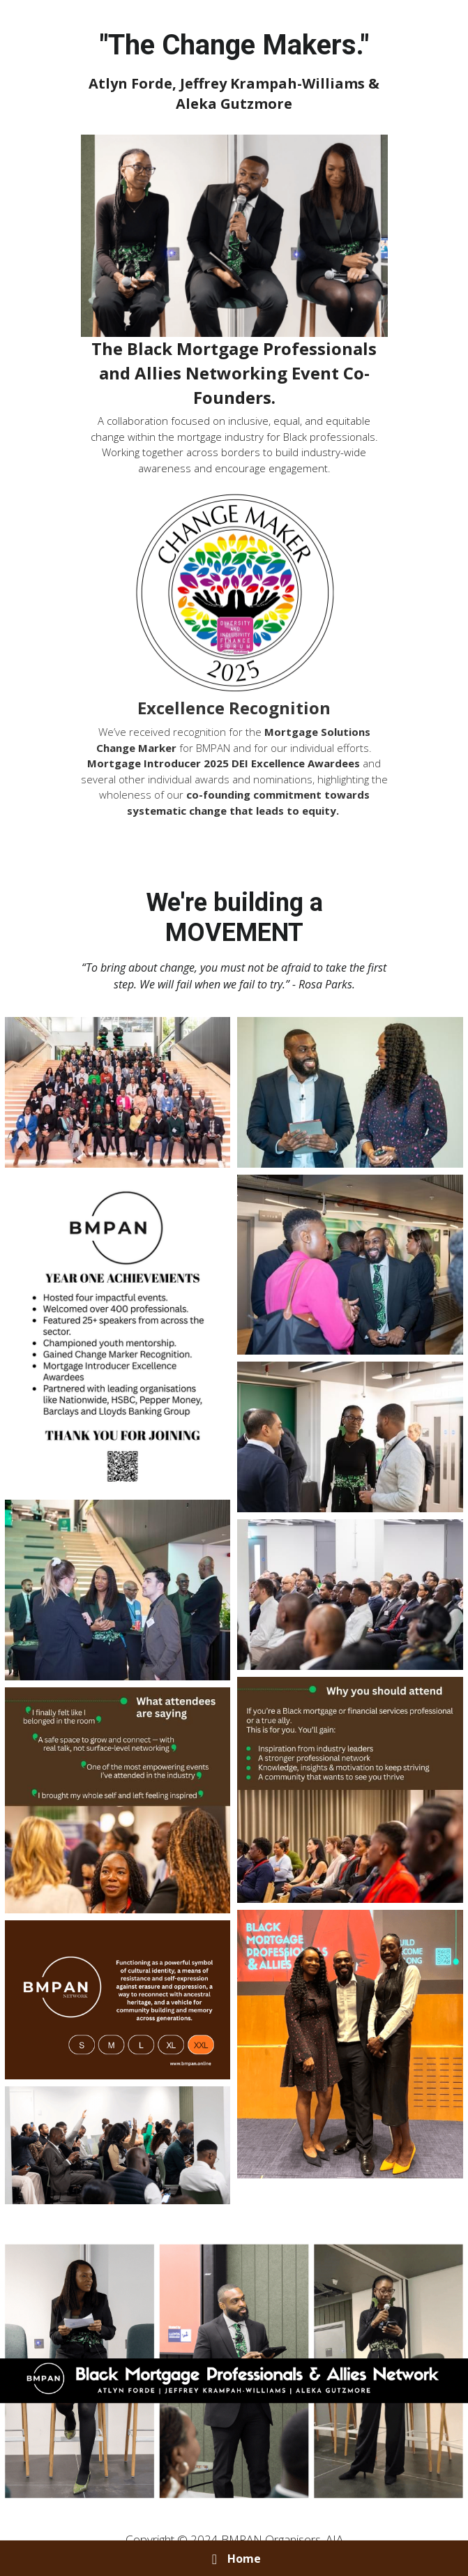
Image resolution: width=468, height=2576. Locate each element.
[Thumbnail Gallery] (118, 1092)
